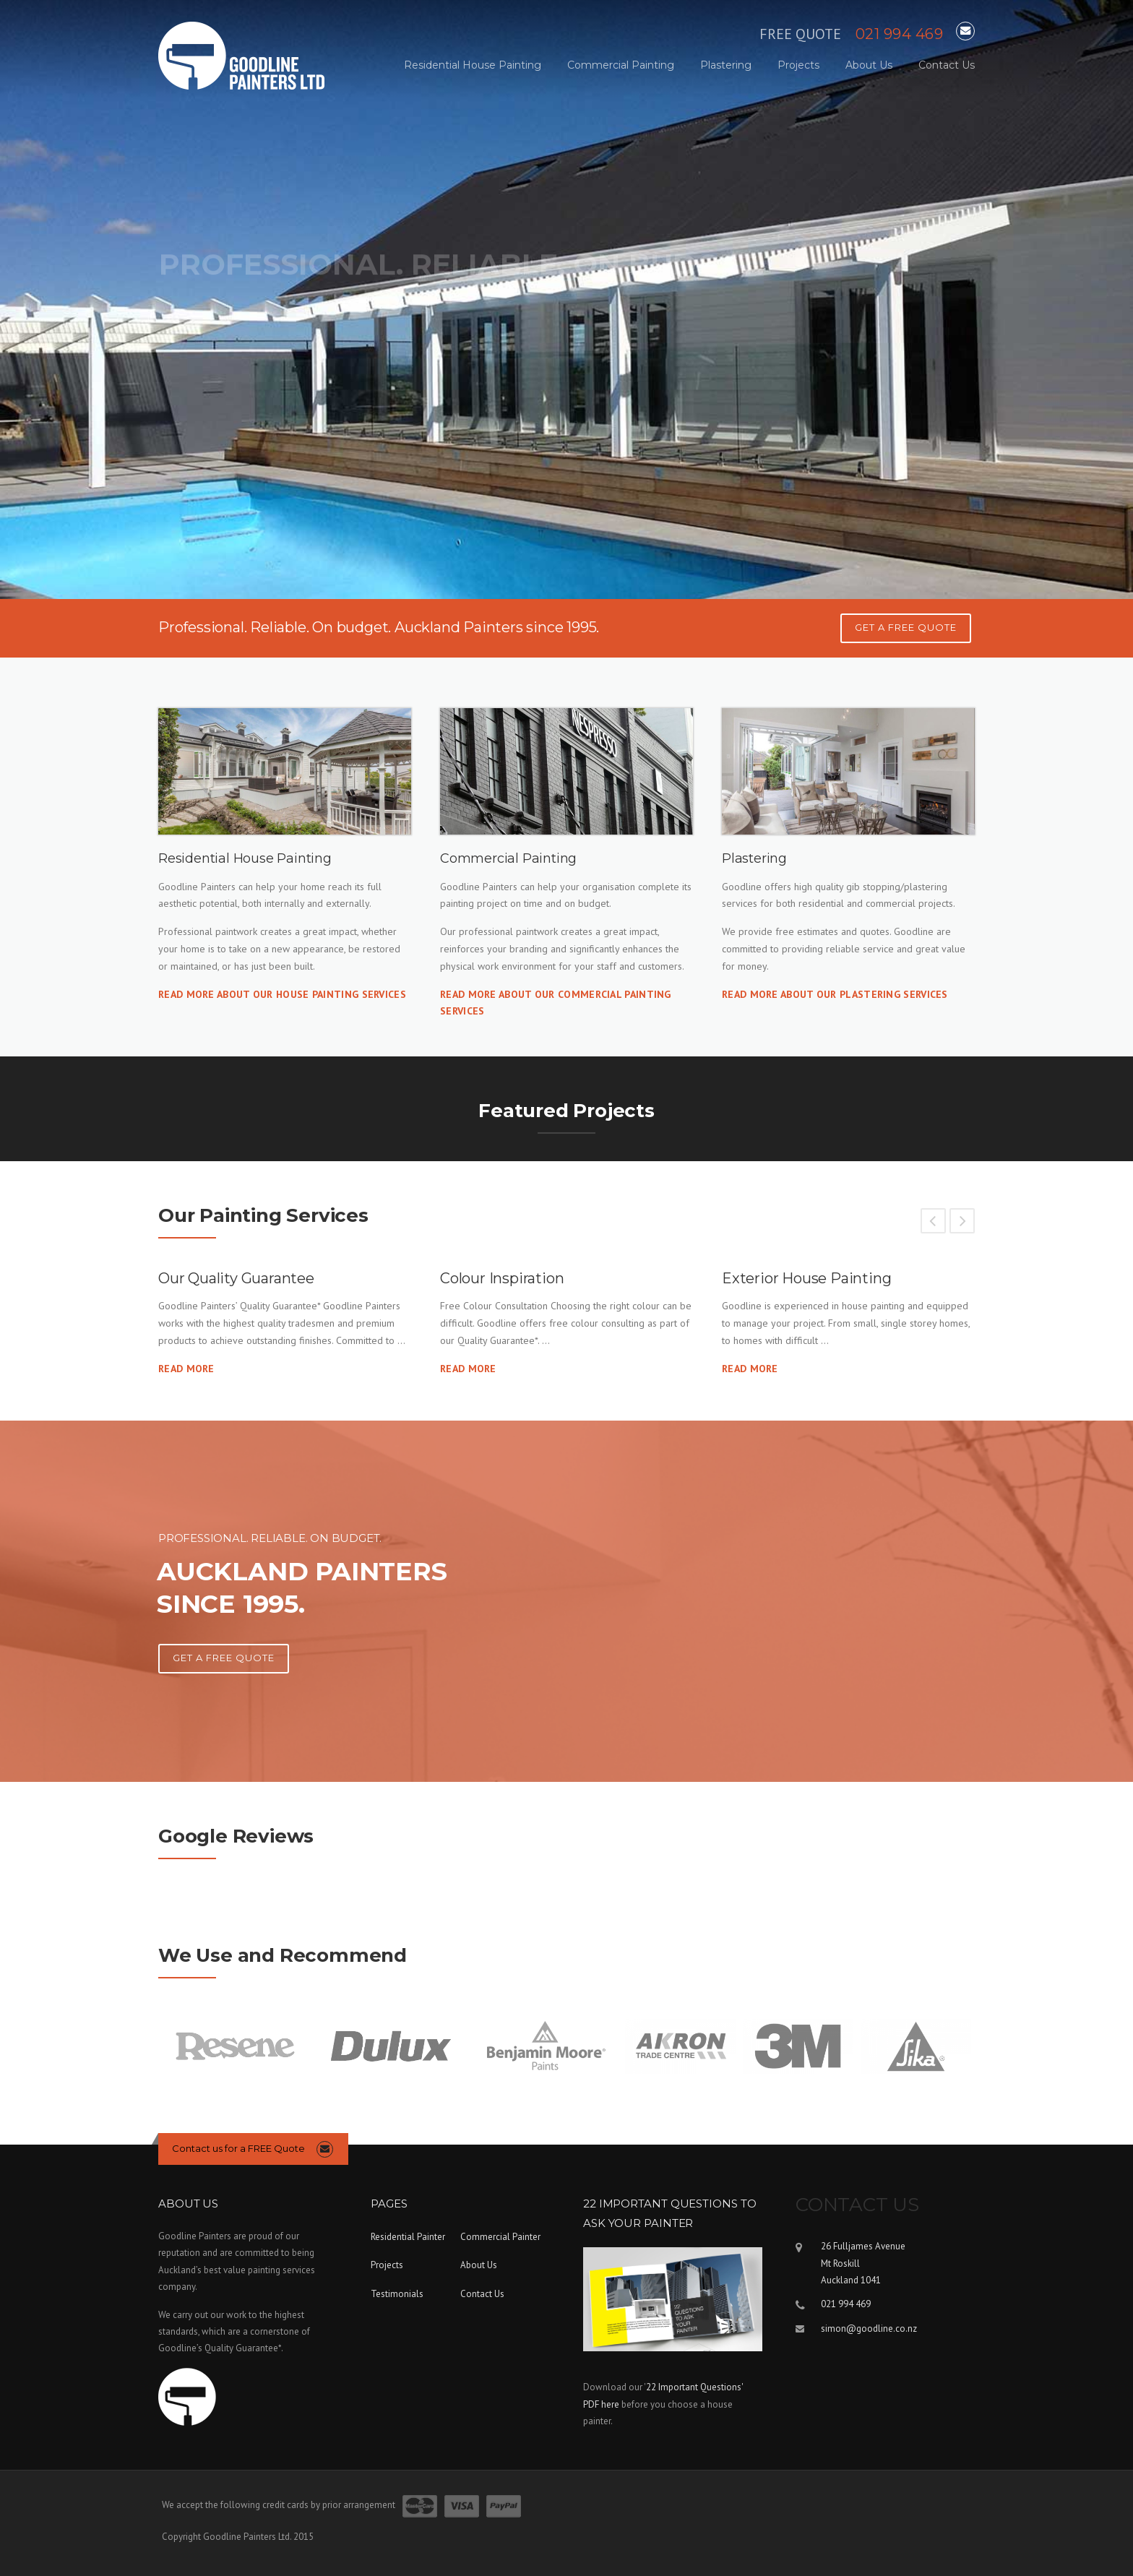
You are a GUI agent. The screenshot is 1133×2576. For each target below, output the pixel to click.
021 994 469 (900, 34)
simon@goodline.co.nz (869, 2328)
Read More (186, 1368)
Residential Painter (408, 2237)
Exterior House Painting (806, 1278)
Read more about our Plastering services (835, 994)
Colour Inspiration (502, 1278)
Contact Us (946, 65)
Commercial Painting (620, 65)
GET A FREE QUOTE (906, 627)
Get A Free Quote (224, 1657)
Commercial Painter (500, 2237)
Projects (798, 65)
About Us (868, 65)
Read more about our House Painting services (282, 994)
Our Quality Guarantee (236, 1278)
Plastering (725, 65)
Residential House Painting (472, 65)
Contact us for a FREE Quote (238, 2148)
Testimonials (397, 2294)
